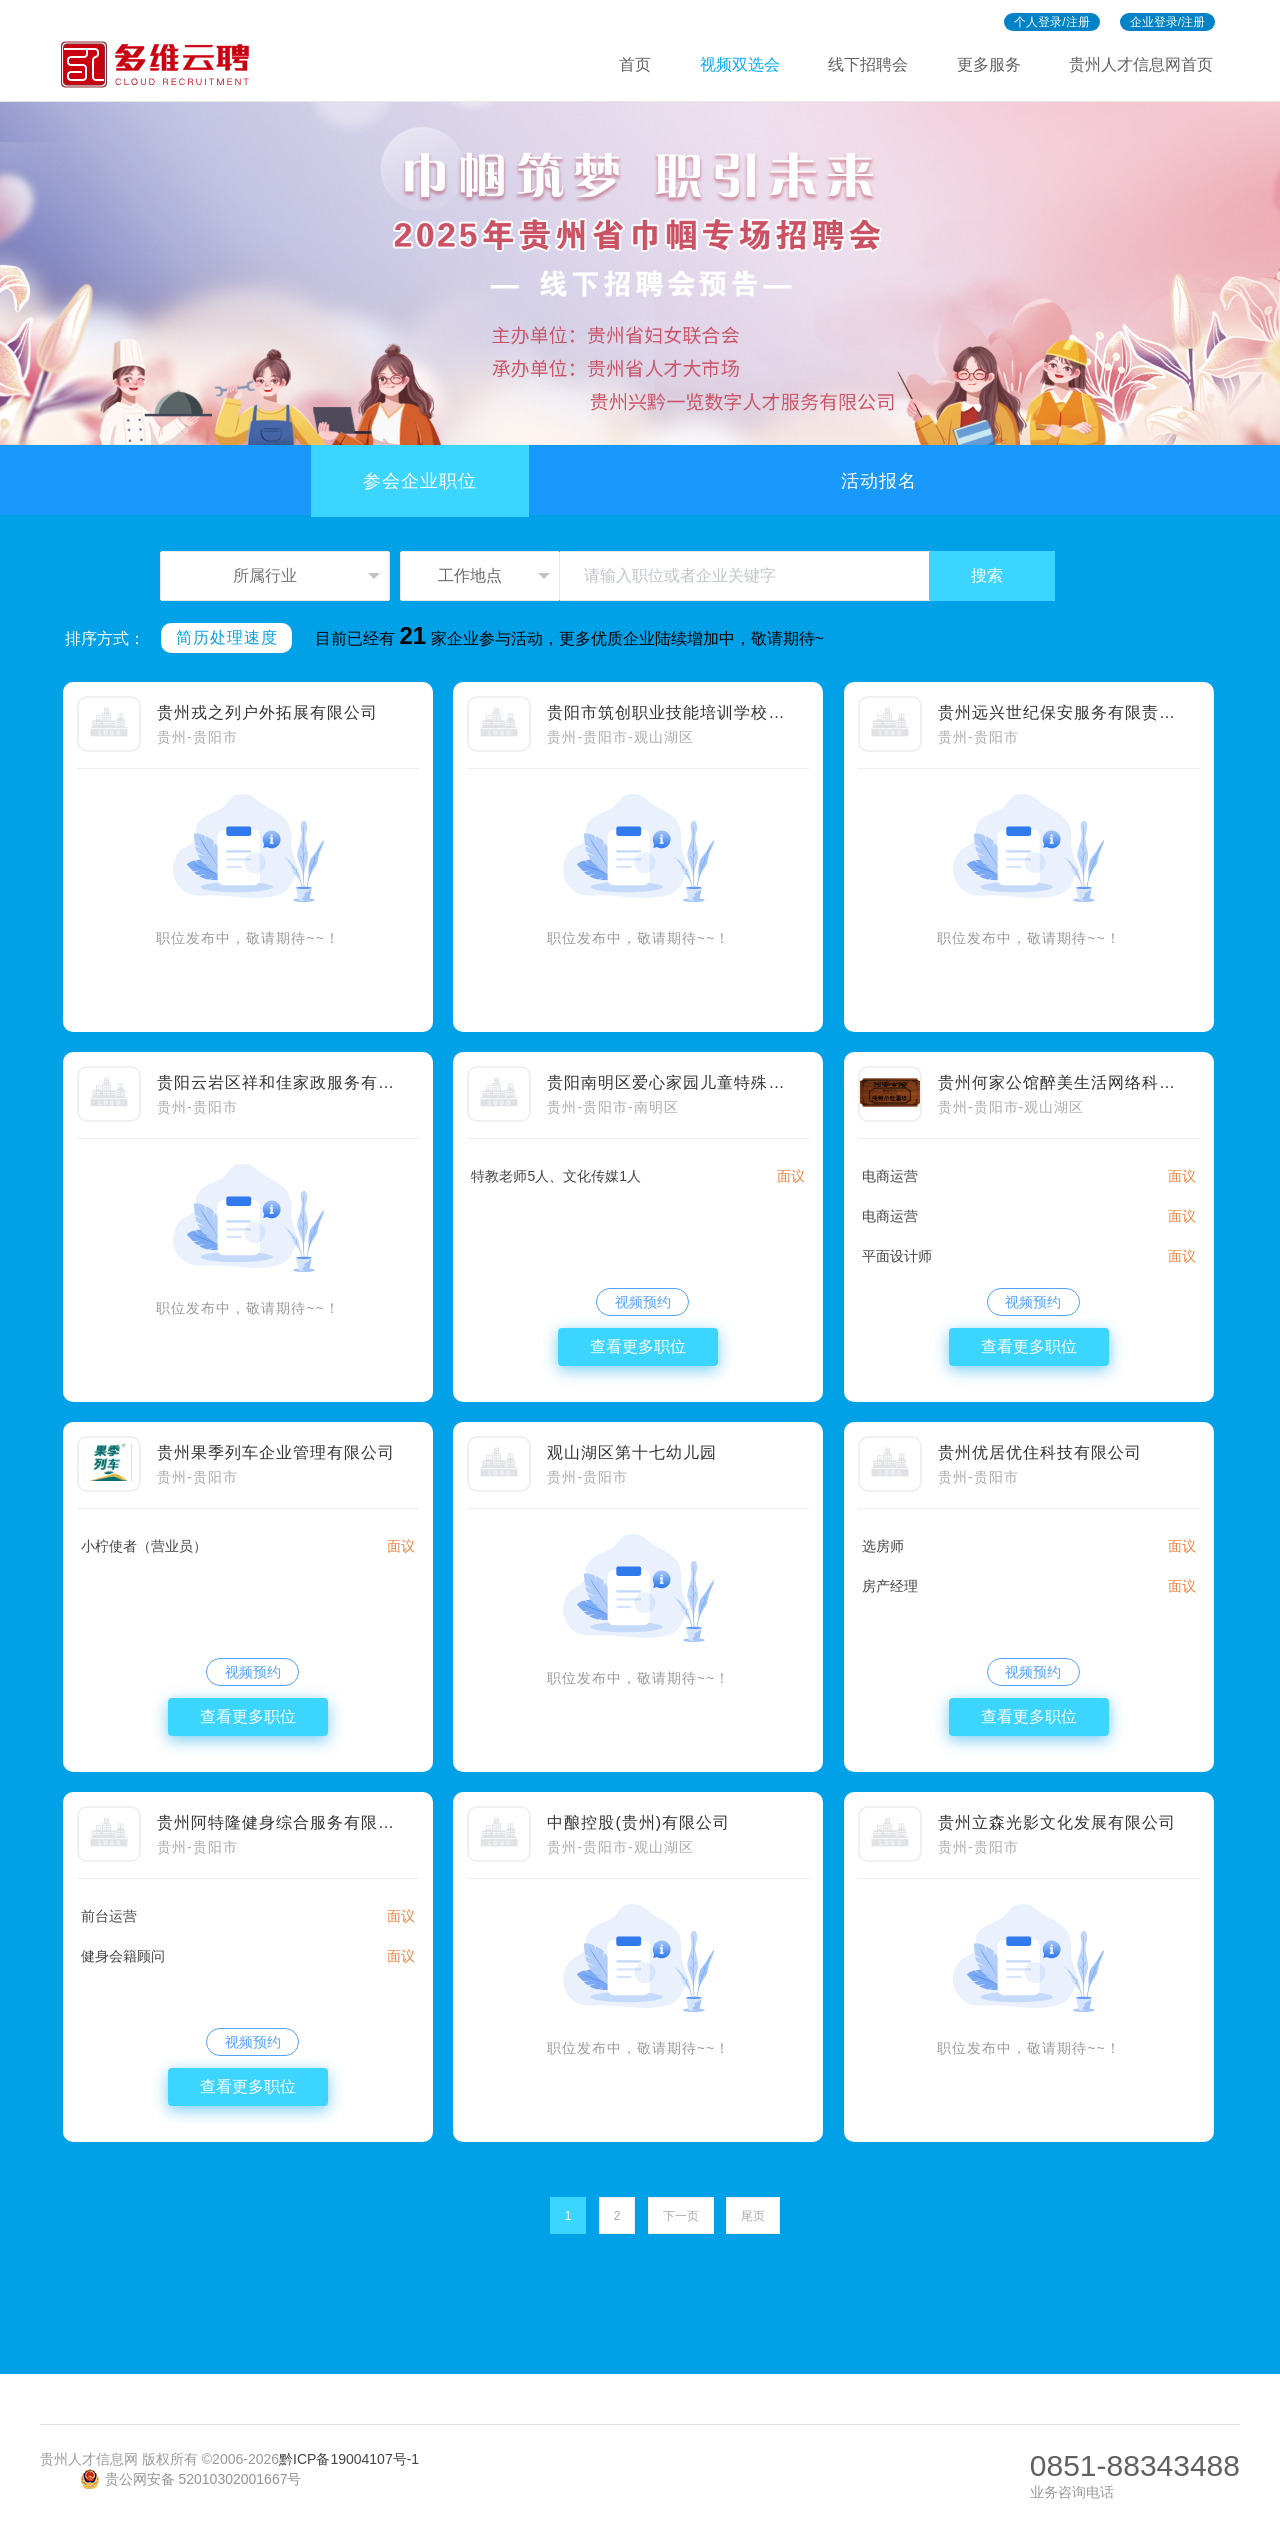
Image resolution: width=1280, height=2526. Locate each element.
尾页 (753, 2216)
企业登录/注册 (1167, 22)
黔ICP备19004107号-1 (349, 2459)
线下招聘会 (868, 64)
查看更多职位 (638, 1346)
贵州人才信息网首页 (1141, 64)
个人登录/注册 (1051, 22)
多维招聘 (164, 64)
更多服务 (989, 64)
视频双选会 (740, 64)
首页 (635, 64)
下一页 (681, 2216)
